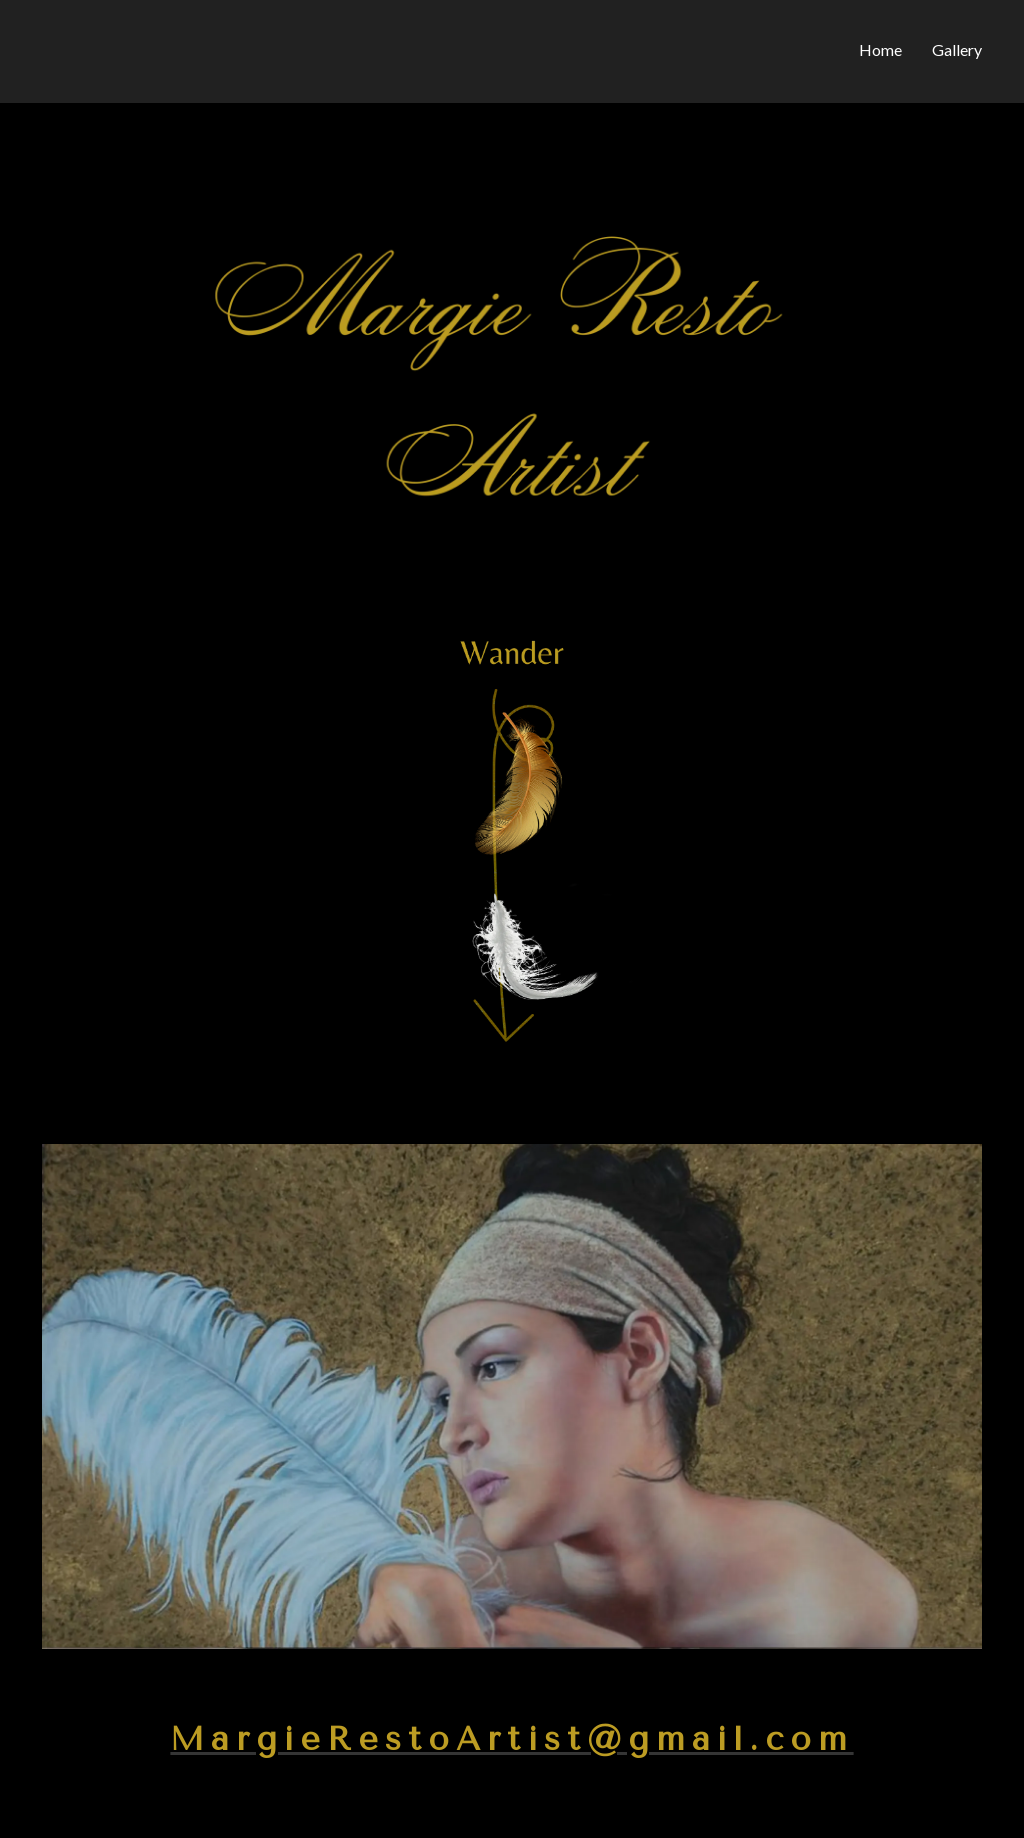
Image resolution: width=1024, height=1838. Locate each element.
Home (880, 49)
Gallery (957, 49)
